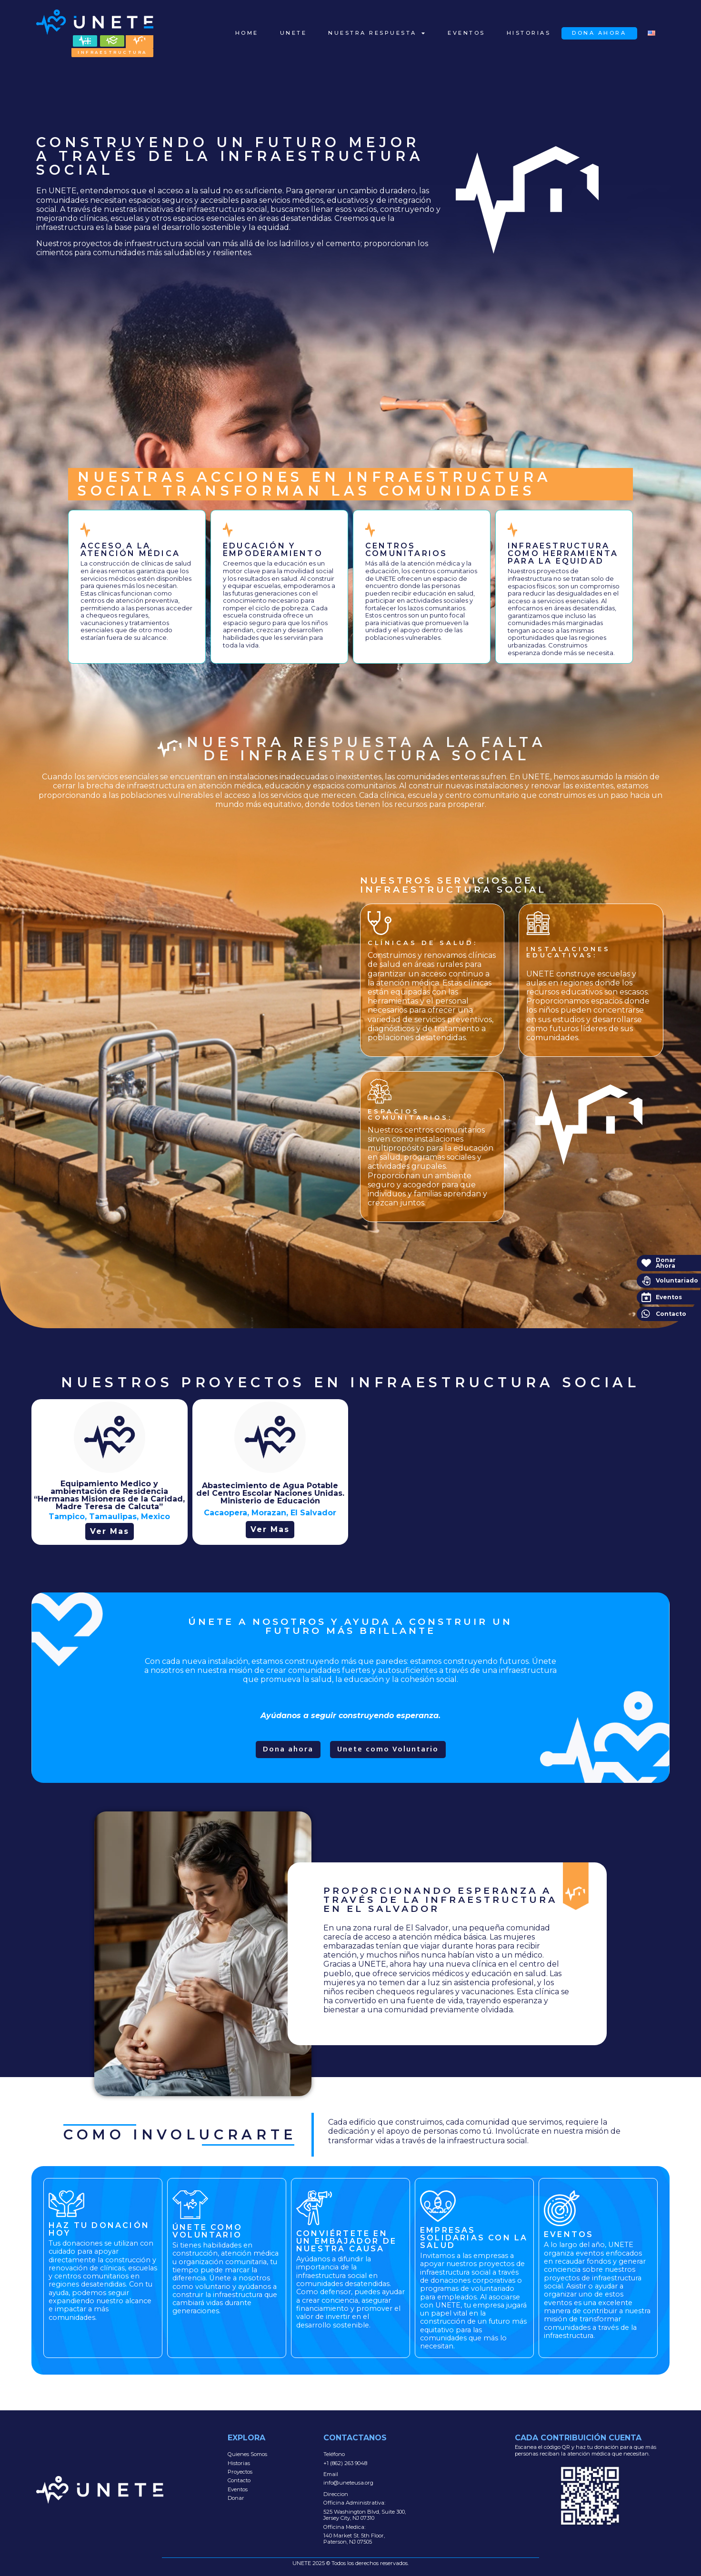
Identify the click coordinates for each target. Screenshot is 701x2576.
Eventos (466, 33)
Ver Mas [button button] (270, 1529)
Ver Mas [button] (109, 1531)
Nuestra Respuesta (377, 33)
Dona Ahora (599, 33)
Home (247, 33)
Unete (293, 33)
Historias (529, 33)
